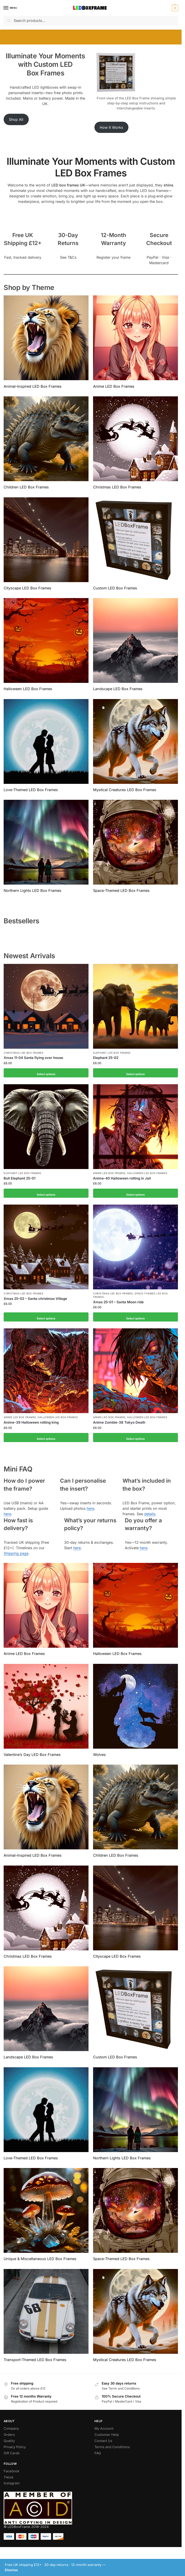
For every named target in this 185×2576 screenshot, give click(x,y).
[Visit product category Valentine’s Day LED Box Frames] (46, 1711)
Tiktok (8, 2477)
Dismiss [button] (11, 2570)
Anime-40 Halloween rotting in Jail (122, 1178)
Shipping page (16, 1553)
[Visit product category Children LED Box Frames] (46, 443)
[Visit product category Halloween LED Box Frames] (46, 645)
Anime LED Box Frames (109, 1173)
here (7, 1514)
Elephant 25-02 (105, 1058)
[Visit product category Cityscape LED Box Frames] (46, 544)
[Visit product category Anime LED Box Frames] (135, 342)
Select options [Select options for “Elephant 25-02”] (135, 1073)
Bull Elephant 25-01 (19, 1178)
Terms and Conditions (112, 2447)
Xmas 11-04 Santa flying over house (33, 1058)
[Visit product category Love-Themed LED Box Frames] (46, 746)
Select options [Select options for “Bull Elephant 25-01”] (46, 1193)
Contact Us (103, 2441)
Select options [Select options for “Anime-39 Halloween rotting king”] (46, 1437)
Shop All (16, 119)
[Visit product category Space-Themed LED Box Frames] (135, 847)
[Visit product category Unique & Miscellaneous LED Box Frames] (46, 2215)
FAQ (97, 2453)
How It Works (111, 127)
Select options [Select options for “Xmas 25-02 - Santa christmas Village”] (46, 1317)
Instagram (12, 2483)
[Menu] (10, 8)
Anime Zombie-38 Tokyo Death (119, 1422)
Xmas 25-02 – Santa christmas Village (35, 1298)
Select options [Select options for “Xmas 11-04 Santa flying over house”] (46, 1073)
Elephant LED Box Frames (112, 1052)
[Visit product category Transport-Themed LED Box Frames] (46, 2316)
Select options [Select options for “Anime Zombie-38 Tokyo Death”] (135, 1437)
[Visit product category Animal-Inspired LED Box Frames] (46, 342)
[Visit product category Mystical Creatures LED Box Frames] (135, 746)
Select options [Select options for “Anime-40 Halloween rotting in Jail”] (135, 1193)
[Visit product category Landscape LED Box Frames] (135, 645)
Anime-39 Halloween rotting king (31, 1422)
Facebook (11, 2471)
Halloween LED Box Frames (147, 1173)
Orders (9, 2435)
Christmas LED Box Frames (24, 1052)
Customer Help (106, 2435)
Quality (9, 2441)
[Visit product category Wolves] (135, 1711)
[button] (174, 8)
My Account (103, 2428)
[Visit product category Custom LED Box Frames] (135, 544)
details (149, 1514)
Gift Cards (12, 2453)
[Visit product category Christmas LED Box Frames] (135, 443)
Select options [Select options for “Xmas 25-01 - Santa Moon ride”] (135, 1317)
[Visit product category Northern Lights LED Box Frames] (46, 847)
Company (11, 2428)
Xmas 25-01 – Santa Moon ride (118, 1302)
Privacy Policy (15, 2447)
